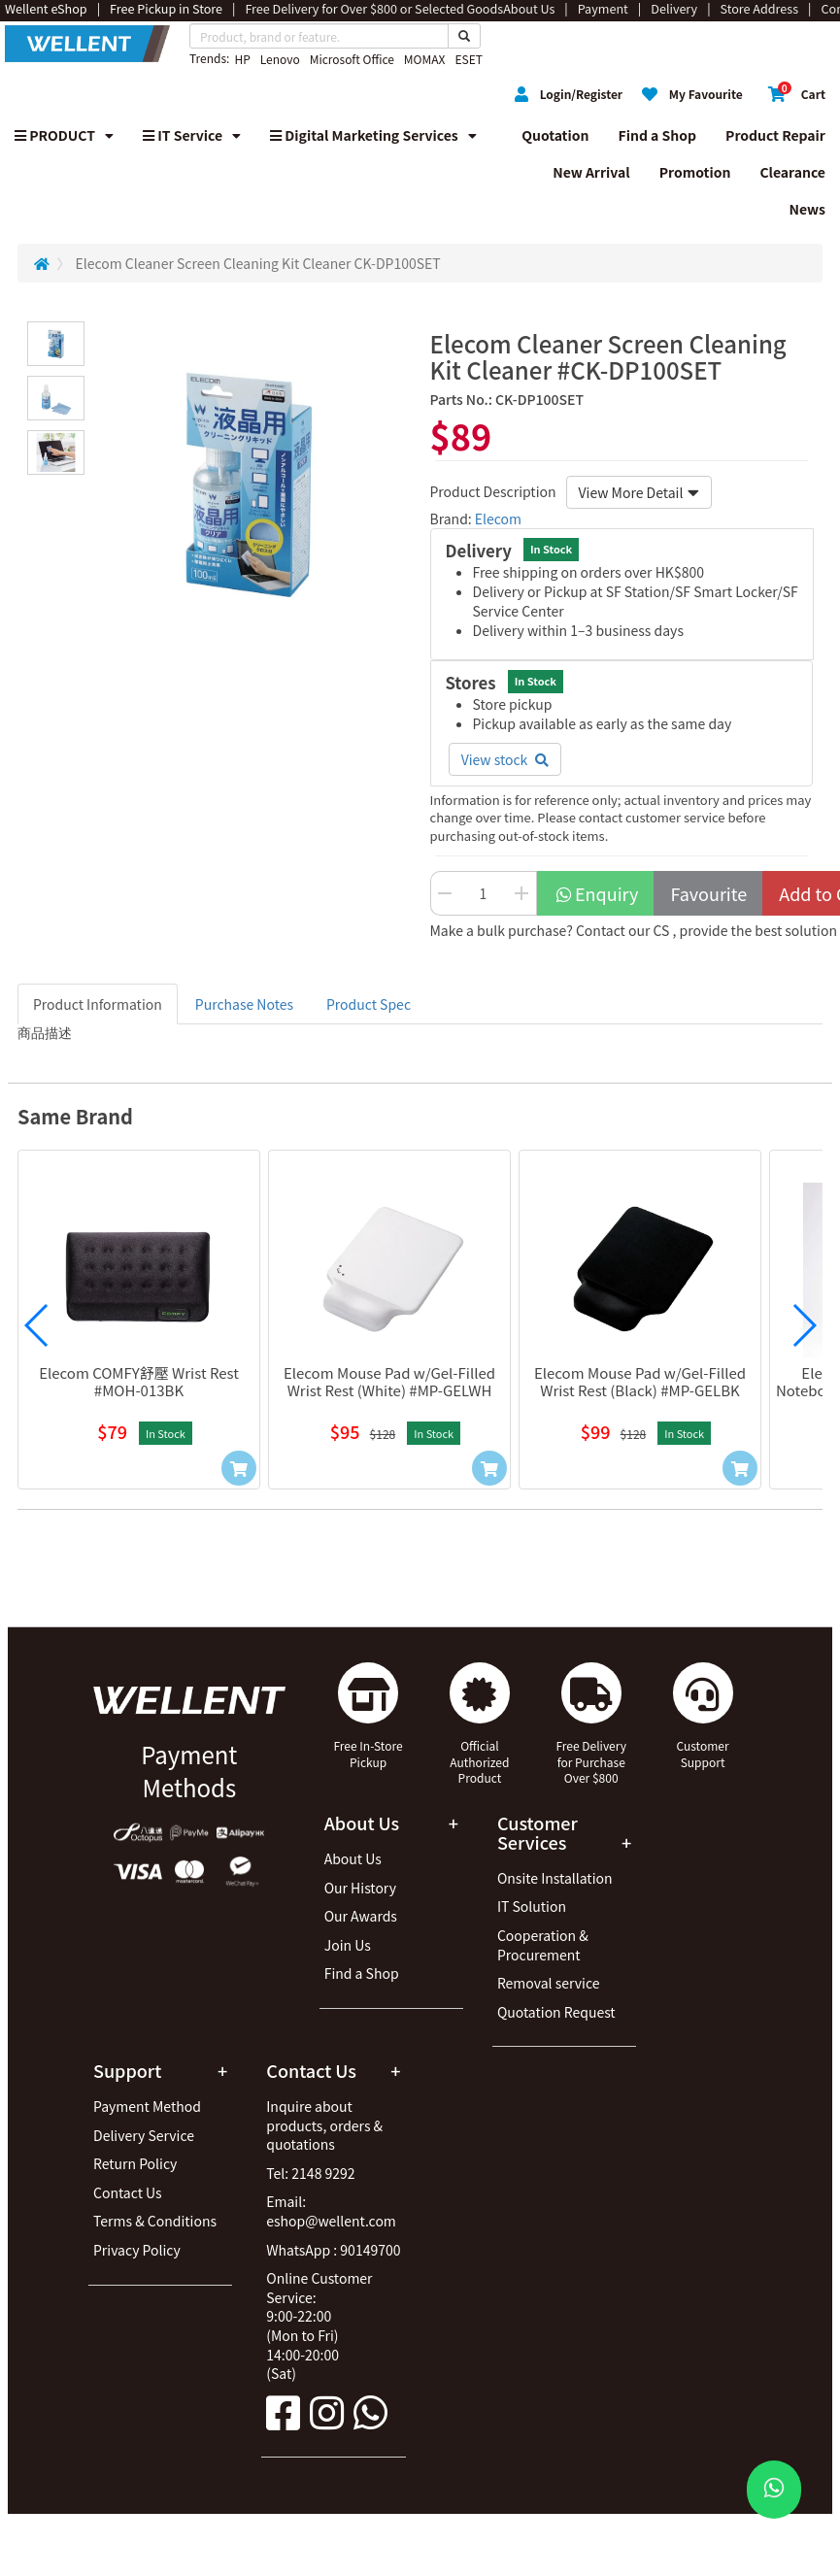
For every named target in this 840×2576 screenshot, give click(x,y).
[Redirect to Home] (41, 263)
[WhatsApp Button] (774, 2489)
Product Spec (368, 1004)
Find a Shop (658, 135)
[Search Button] (464, 36)
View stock (505, 759)
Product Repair (775, 135)
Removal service (548, 1982)
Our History (360, 1887)
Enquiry (596, 893)
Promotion (695, 172)
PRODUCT (64, 135)
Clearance (792, 172)
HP (242, 58)
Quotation (554, 135)
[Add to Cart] (238, 1468)
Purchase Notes (244, 1004)
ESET (468, 58)
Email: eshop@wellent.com (331, 2210)
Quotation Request (556, 2012)
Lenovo (280, 58)
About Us (353, 1858)
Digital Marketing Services (373, 135)
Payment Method (147, 2106)
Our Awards (360, 1915)
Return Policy (135, 2163)
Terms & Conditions (155, 2220)
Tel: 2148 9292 (310, 2173)
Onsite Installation (555, 1878)
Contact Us (127, 2192)
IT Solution (531, 1906)
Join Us (347, 1945)
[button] (36, 1325)
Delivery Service (143, 2135)
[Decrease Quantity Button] (444, 893)
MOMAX (425, 58)
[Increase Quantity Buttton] (522, 893)
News (807, 208)
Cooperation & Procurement (542, 1944)
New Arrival (591, 172)
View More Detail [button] (639, 492)
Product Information (97, 1004)
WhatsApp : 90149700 (333, 2249)
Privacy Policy (137, 2249)
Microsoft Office (352, 58)
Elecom (498, 518)
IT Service (192, 135)
